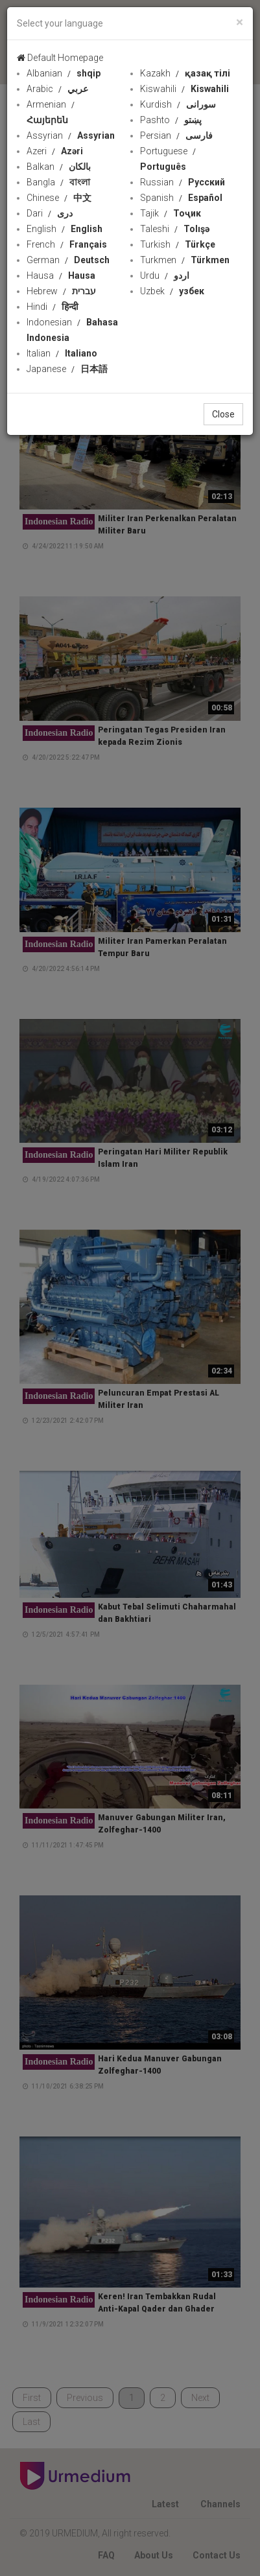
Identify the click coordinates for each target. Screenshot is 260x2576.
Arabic (57, 89)
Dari (50, 213)
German (68, 260)
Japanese (67, 369)
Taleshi (174, 229)
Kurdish (178, 104)
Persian (176, 135)
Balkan (59, 166)
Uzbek (172, 291)
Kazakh (185, 73)
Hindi (52, 306)
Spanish (181, 198)
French (67, 244)
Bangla (58, 182)
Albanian (63, 73)
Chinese (59, 198)
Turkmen (185, 260)
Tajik (170, 213)
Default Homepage (60, 58)
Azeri (55, 151)
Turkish (177, 244)
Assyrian (71, 135)
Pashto (171, 120)
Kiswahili (184, 89)
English (64, 229)
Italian (62, 353)
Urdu (164, 275)
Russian (182, 182)
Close (223, 414)
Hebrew (61, 291)
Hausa (61, 275)
